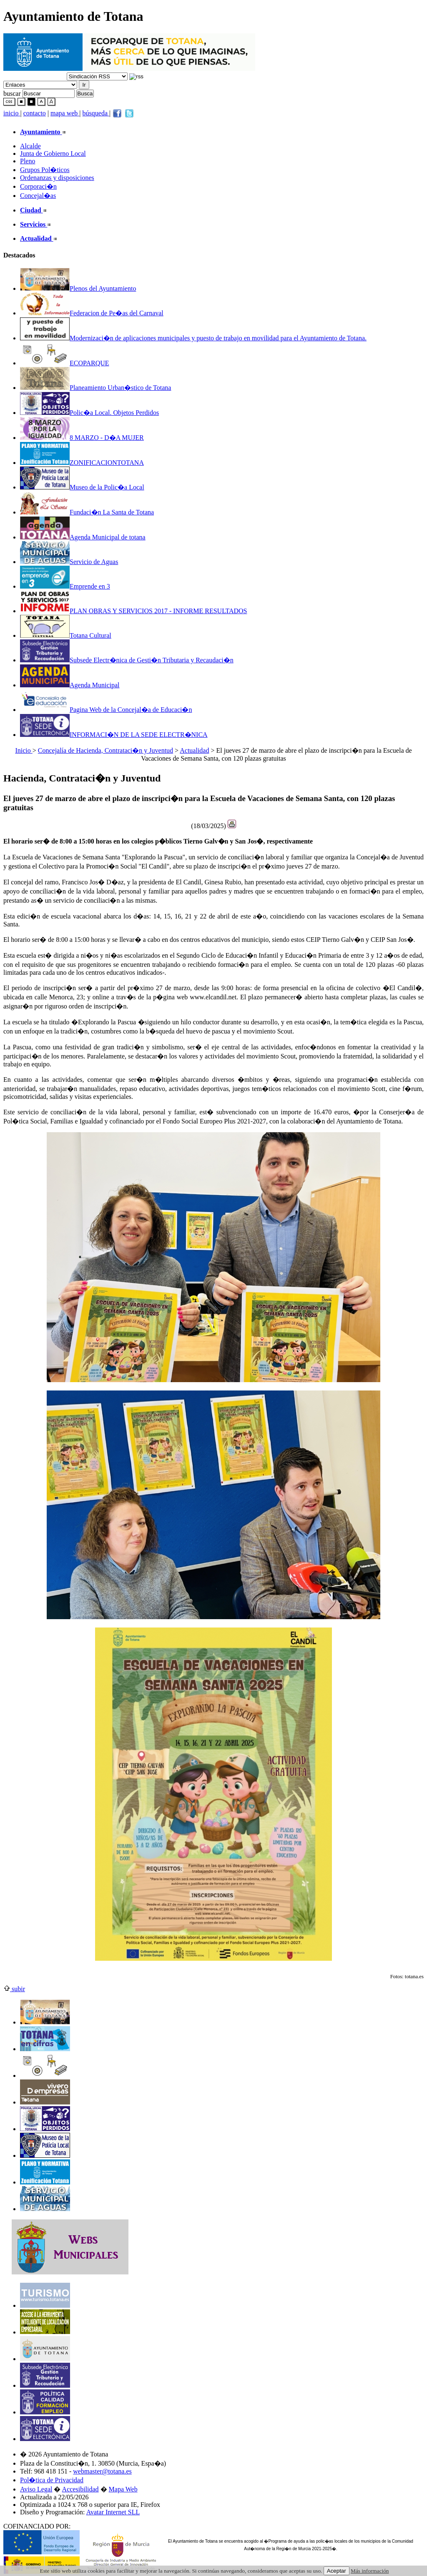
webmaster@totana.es (102, 2471)
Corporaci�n (38, 186)
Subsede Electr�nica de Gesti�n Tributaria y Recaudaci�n (127, 660)
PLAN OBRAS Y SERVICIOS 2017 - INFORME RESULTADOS (133, 610)
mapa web (64, 113)
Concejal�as (38, 195)
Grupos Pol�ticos (45, 169)
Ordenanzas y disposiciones (57, 177)
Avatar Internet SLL (113, 2512)
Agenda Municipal (70, 685)
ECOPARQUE (64, 363)
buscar (12, 93)
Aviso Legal (36, 2489)
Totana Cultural (65, 635)
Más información (370, 2571)
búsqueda (96, 113)
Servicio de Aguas (69, 561)
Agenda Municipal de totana (83, 537)
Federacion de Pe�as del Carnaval (91, 313)
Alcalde (30, 146)
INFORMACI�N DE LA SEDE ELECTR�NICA (114, 734)
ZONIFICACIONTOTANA (82, 462)
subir (14, 1988)
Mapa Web (123, 2489)
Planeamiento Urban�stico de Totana (95, 387)
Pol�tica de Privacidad (51, 2480)
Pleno (27, 161)
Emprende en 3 (65, 586)
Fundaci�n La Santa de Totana (87, 512)
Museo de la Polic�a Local (82, 487)
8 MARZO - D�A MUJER (82, 437)
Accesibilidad (80, 2489)
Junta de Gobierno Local (53, 153)
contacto (34, 113)
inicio (11, 113)
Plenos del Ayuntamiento (78, 288)
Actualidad (194, 750)
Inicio (23, 750)
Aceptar (336, 2571)
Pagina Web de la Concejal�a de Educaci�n (106, 709)
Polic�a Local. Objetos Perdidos (89, 412)
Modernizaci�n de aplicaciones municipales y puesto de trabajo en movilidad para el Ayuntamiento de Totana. (193, 338)
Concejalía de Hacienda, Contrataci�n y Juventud (105, 750)
